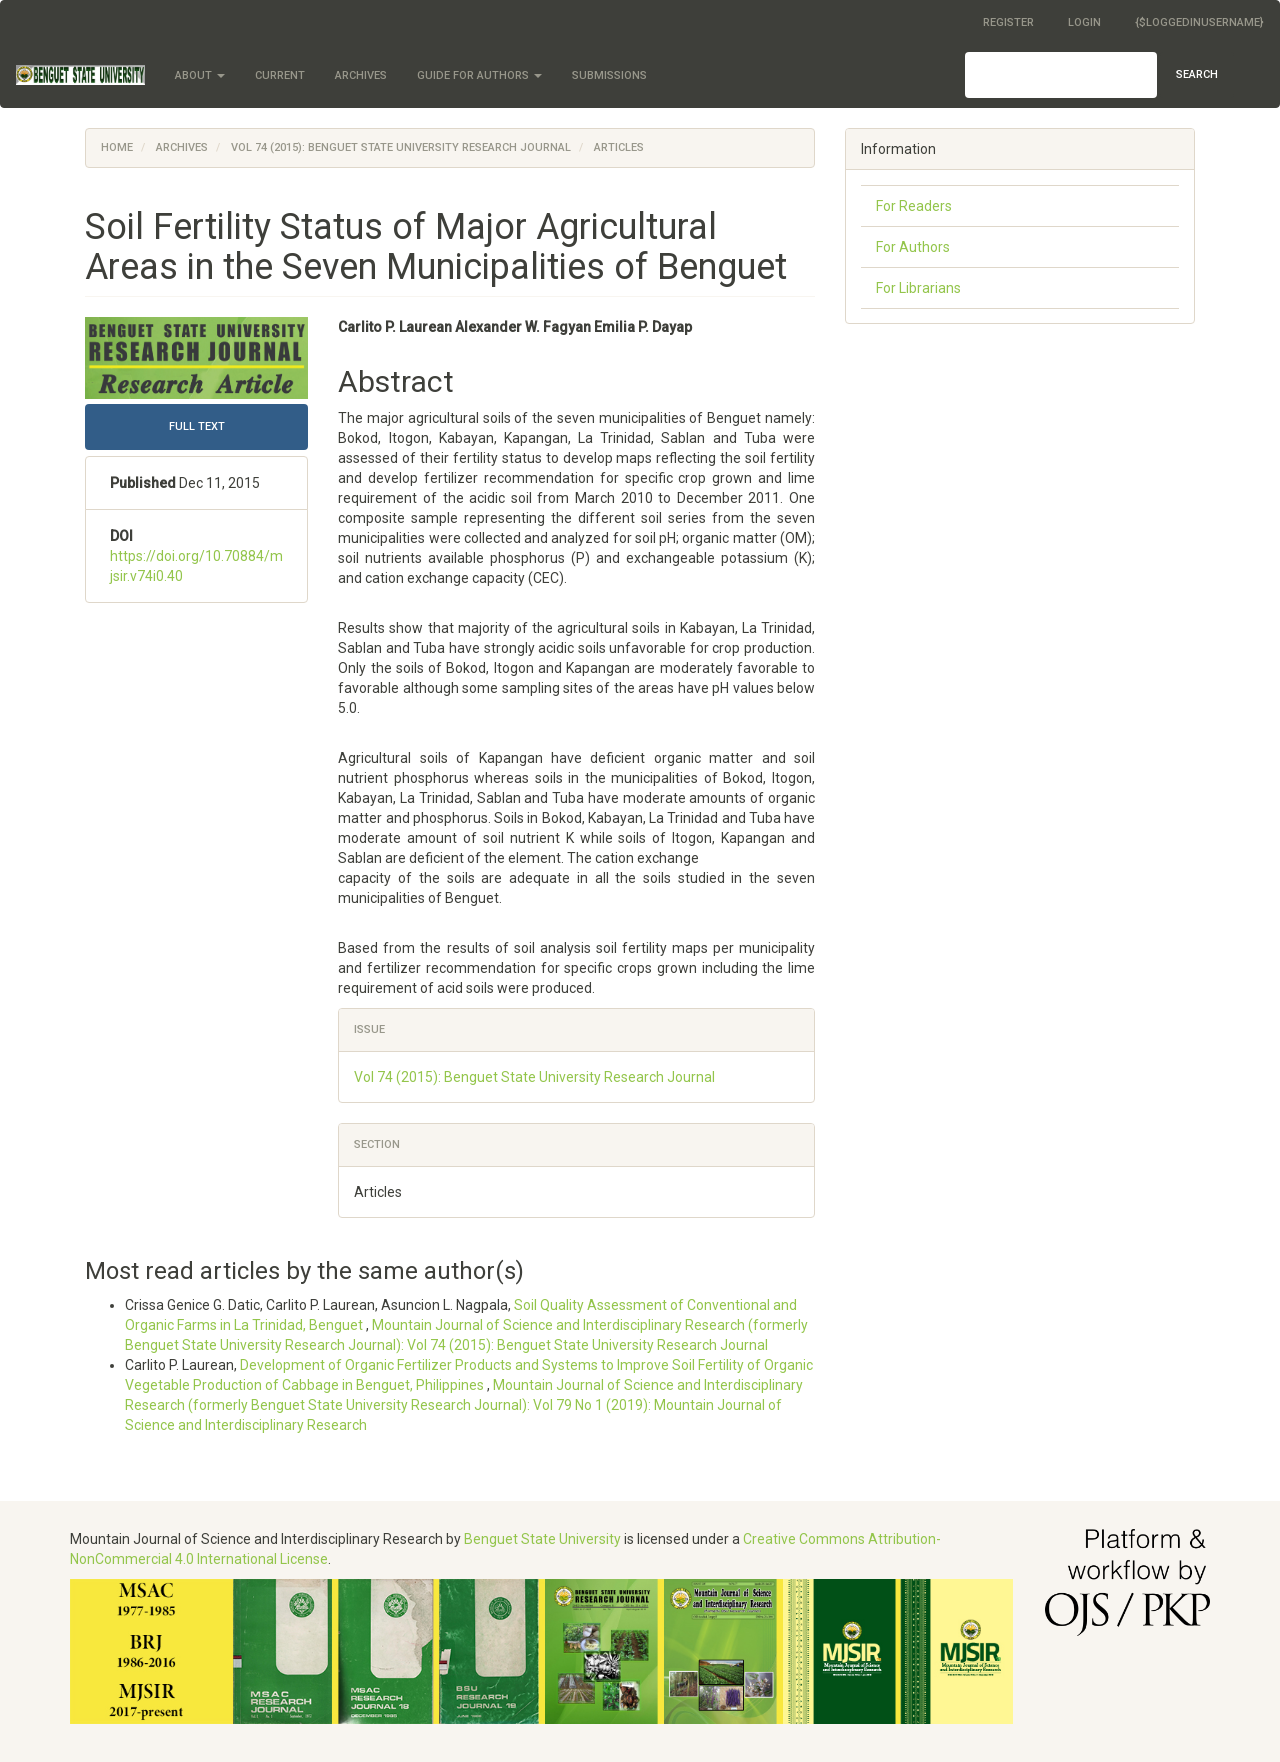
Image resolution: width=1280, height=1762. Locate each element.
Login (1084, 22)
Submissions (609, 75)
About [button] (200, 75)
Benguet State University (542, 1539)
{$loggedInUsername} (1199, 22)
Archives (361, 75)
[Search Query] (1061, 75)
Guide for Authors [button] (479, 75)
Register (1008, 22)
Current (280, 75)
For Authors (913, 247)
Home (117, 147)
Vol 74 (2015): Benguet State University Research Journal (401, 147)
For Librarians (918, 288)
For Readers (914, 206)
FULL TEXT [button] (197, 426)
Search (1197, 74)
